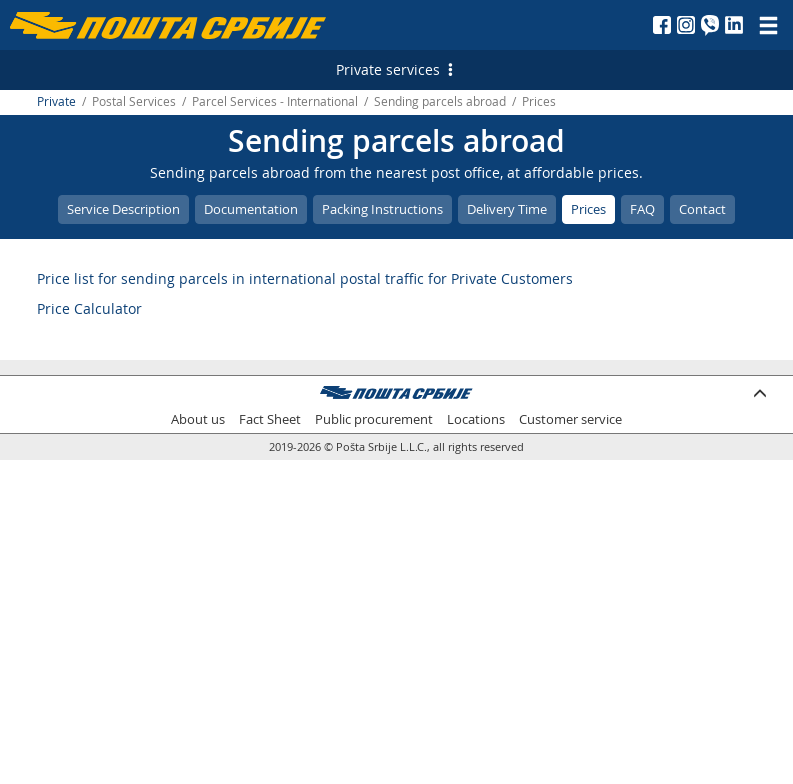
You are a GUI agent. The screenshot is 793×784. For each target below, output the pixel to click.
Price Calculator (89, 308)
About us (198, 419)
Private (56, 101)
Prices (588, 209)
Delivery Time (507, 209)
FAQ (642, 209)
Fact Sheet (270, 419)
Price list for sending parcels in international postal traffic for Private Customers (305, 278)
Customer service (570, 419)
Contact (702, 209)
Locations (476, 419)
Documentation (251, 209)
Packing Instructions (382, 209)
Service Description (123, 209)
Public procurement (374, 419)
